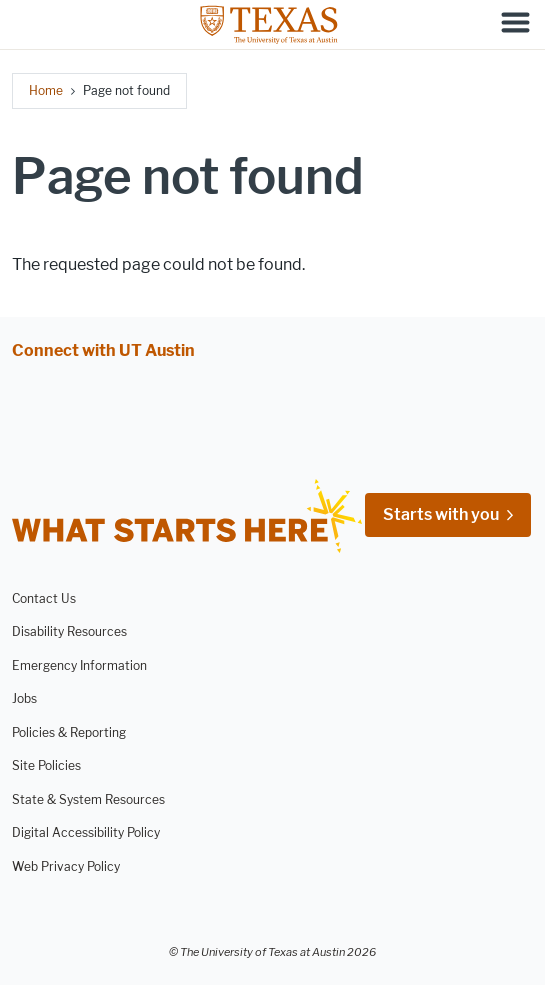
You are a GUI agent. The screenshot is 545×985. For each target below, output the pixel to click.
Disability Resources (69, 631)
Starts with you (441, 514)
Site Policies (46, 765)
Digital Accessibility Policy (86, 832)
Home (46, 90)
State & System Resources (88, 799)
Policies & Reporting (69, 732)
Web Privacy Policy (66, 865)
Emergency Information (79, 665)
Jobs (24, 698)
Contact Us (44, 598)
